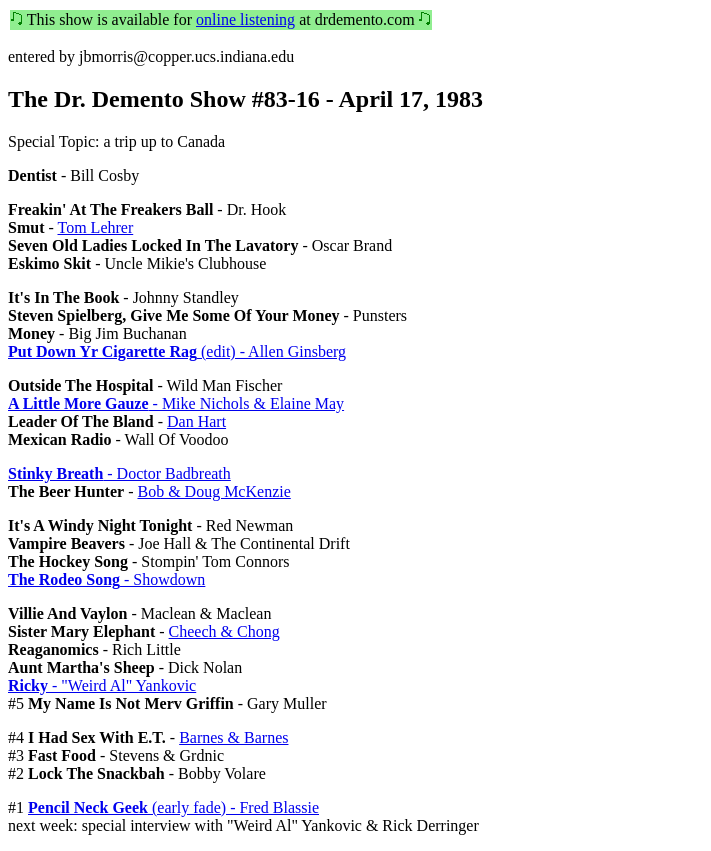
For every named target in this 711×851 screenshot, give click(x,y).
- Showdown (106, 579)
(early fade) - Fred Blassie (173, 807)
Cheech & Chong (224, 631)
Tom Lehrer (96, 227)
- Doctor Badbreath (119, 473)
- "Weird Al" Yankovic (102, 685)
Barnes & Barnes (233, 737)
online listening (245, 19)
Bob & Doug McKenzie (213, 491)
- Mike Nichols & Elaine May (176, 403)
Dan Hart (196, 421)
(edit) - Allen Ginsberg (177, 351)
